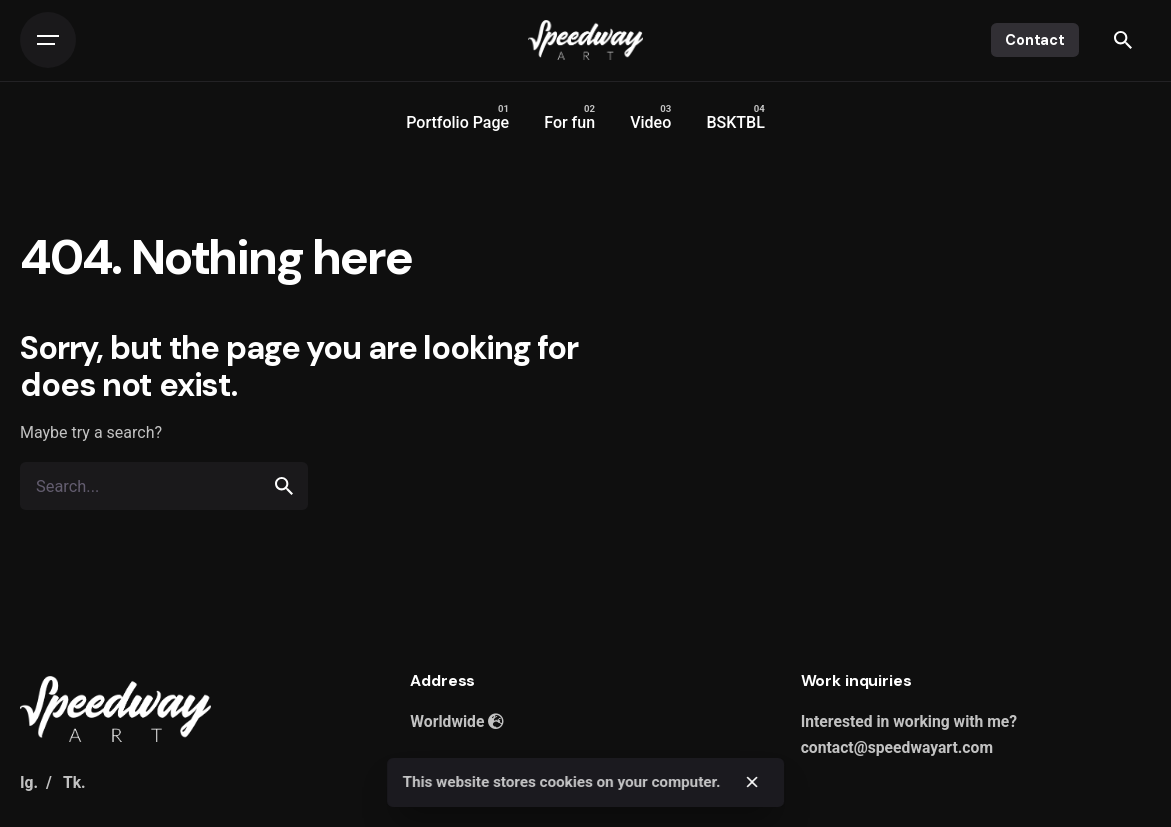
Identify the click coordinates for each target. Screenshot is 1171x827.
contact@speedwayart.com (897, 747)
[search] (284, 486)
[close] (752, 782)
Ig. (29, 782)
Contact (1035, 40)
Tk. (74, 782)
